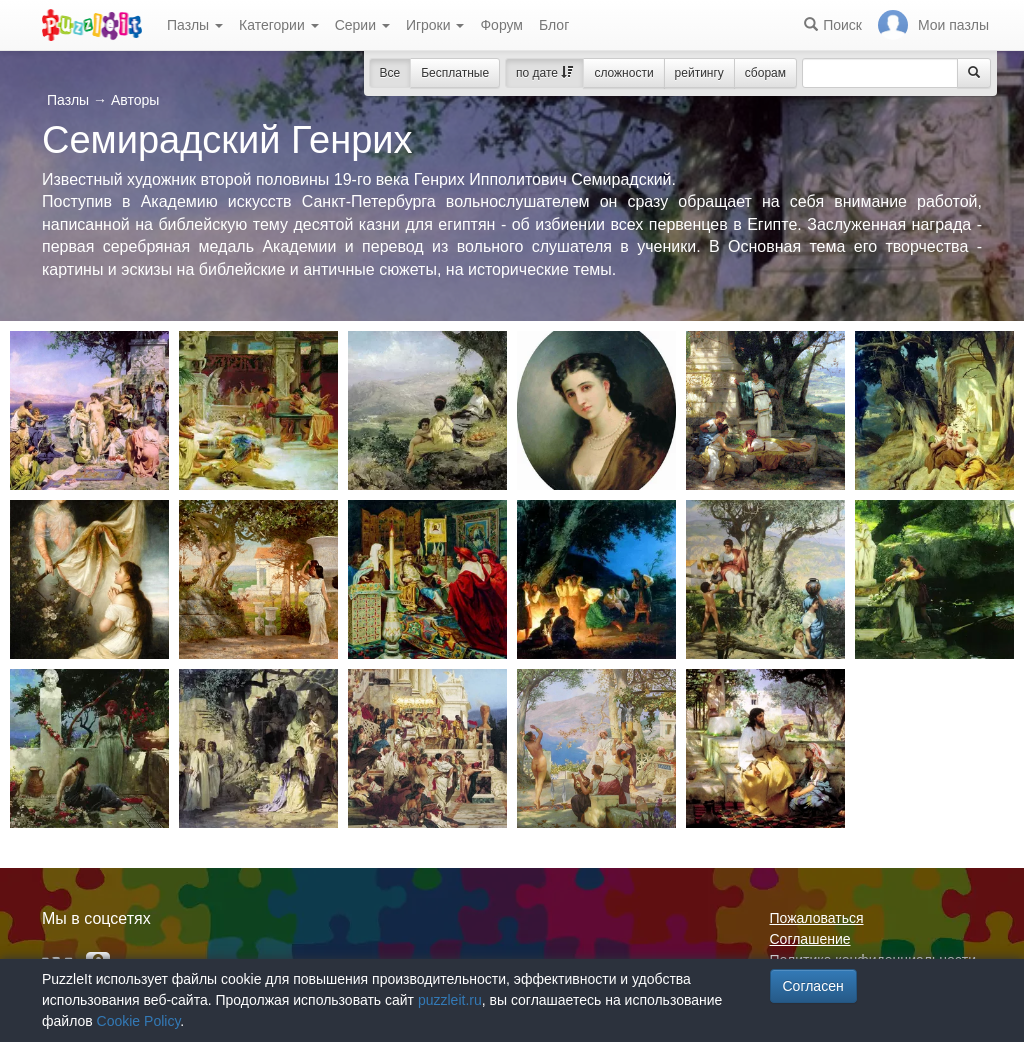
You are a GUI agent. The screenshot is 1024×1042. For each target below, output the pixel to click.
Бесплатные (455, 73)
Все (390, 73)
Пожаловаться (817, 918)
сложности (623, 73)
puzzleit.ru (450, 1000)
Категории (279, 25)
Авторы (135, 100)
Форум (501, 25)
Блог (554, 25)
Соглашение (810, 939)
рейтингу (699, 73)
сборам (765, 73)
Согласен (813, 986)
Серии (362, 25)
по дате (544, 73)
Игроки (435, 25)
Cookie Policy (139, 1021)
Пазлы (195, 25)
